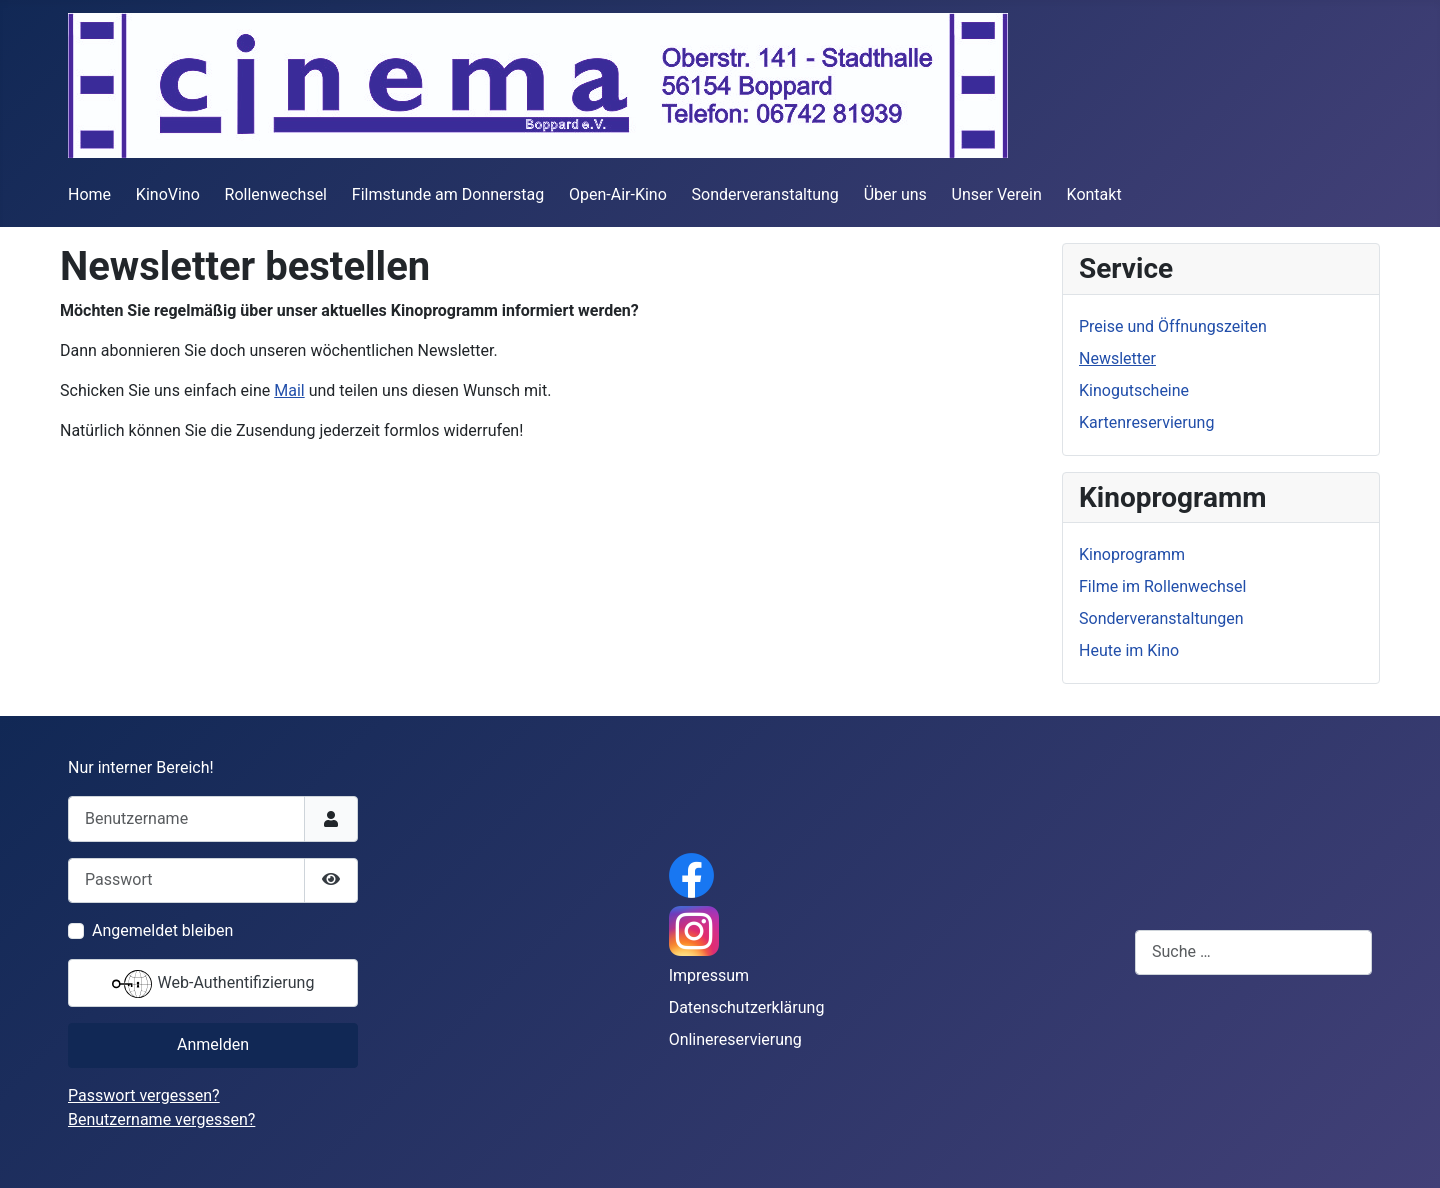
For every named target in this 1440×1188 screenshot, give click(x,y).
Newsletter (1117, 358)
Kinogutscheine (1134, 390)
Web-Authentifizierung (213, 984)
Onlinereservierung (735, 1039)
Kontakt (1094, 194)
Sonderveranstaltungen (1161, 618)
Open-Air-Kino (618, 194)
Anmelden (213, 1044)
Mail (289, 390)
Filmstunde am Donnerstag (448, 194)
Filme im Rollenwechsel (1162, 586)
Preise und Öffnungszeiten (1173, 326)
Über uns (895, 194)
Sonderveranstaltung (765, 194)
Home (89, 194)
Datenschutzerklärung (747, 1007)
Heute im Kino (1129, 650)
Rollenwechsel (276, 194)
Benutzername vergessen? (161, 1119)
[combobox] (1253, 952)
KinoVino (168, 194)
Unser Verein (997, 194)
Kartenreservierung (1146, 422)
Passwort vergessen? (144, 1095)
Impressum (709, 975)
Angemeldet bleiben (162, 930)
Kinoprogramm (1132, 554)
